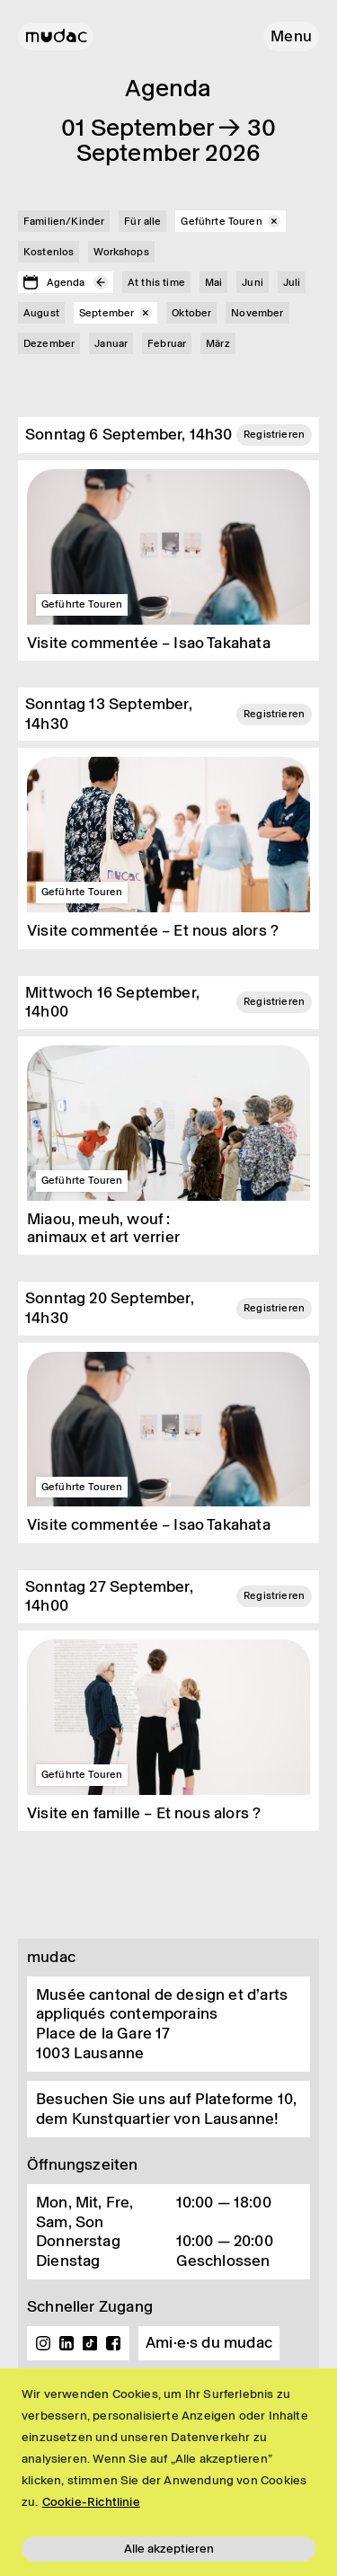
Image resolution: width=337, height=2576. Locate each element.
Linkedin (66, 2343)
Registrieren (274, 434)
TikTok (90, 2343)
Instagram (43, 2343)
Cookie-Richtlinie (91, 2501)
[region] (168, 2472)
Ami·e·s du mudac (209, 2342)
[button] (291, 36)
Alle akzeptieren (169, 2548)
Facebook (113, 2343)
